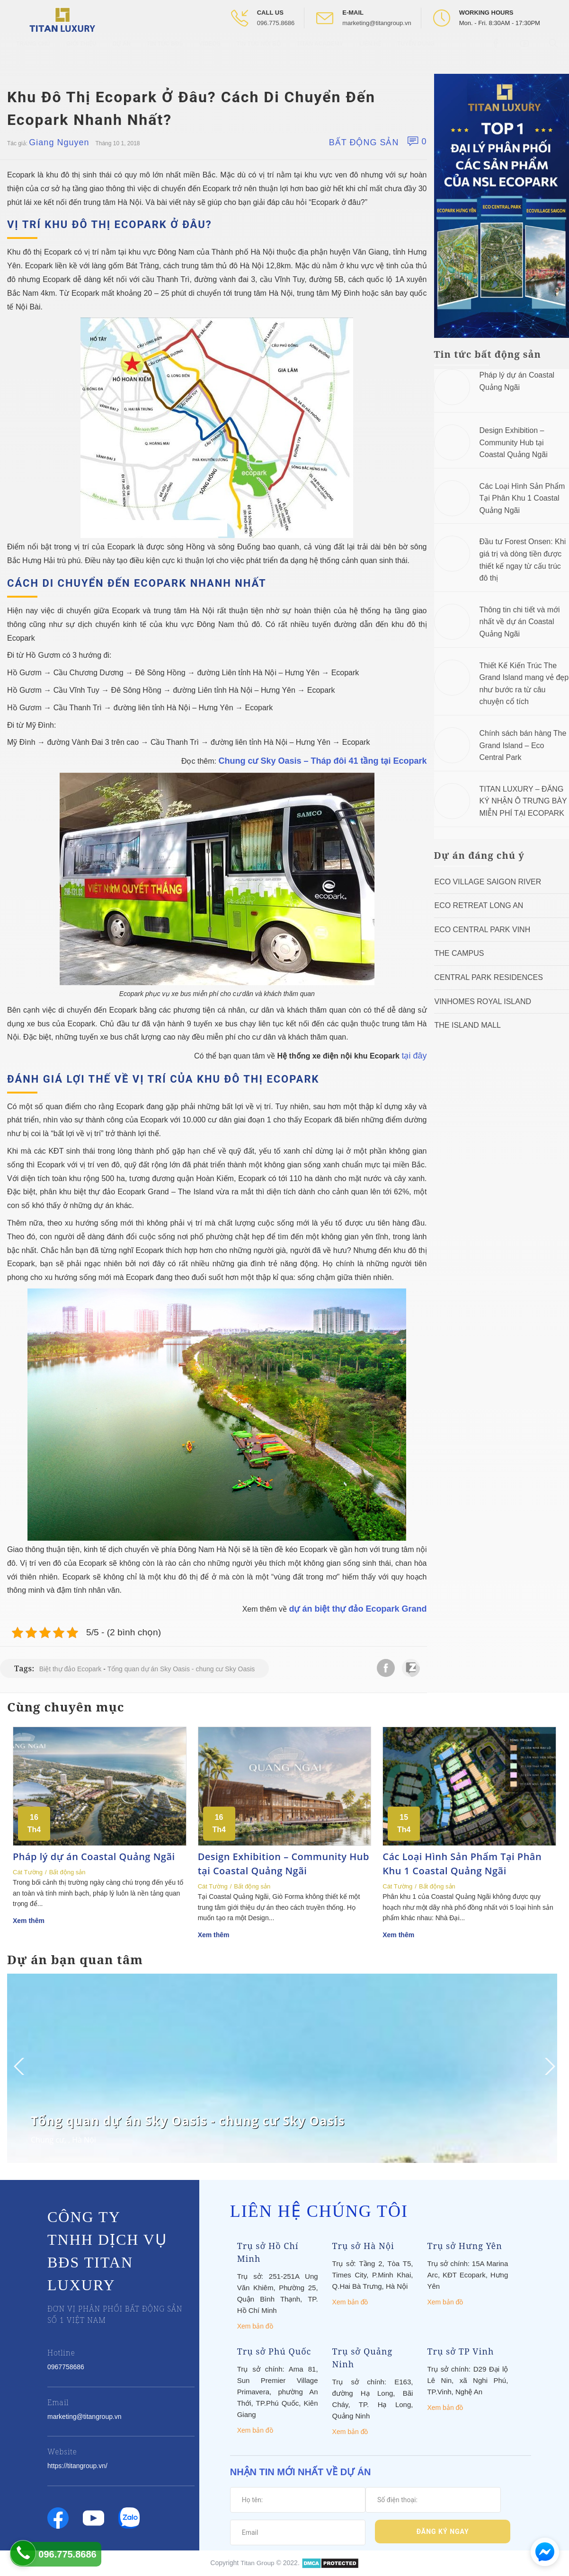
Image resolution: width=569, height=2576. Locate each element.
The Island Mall (468, 1025)
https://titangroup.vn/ (77, 2466)
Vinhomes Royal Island (483, 1001)
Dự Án (122, 52)
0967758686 (65, 2367)
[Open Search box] (554, 51)
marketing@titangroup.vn (376, 22)
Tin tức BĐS (165, 52)
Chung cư (47, 2140)
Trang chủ (33, 52)
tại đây (414, 1055)
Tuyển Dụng (416, 52)
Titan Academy (320, 52)
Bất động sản (364, 142)
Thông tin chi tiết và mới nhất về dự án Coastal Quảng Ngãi (520, 622)
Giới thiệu (81, 52)
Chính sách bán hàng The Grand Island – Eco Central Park (523, 745)
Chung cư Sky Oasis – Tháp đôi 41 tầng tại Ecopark (322, 761)
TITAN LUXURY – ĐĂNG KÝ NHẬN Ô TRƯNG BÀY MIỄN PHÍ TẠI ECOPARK (523, 801)
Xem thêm (28, 1920)
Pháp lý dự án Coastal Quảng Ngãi (94, 1856)
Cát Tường (28, 1872)
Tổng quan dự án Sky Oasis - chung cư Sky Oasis (181, 1669)
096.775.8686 (276, 22)
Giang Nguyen (59, 142)
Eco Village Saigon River (488, 882)
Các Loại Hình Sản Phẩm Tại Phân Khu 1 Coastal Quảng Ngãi (522, 498)
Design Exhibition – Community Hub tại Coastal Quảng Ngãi (514, 442)
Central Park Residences (489, 977)
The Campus (459, 953)
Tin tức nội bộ (259, 52)
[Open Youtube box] (525, 51)
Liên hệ (370, 52)
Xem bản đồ (255, 2326)
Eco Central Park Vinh (483, 930)
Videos (209, 52)
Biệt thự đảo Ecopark (70, 1669)
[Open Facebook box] (496, 51)
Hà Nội (84, 2140)
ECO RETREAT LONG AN (479, 905)
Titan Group (257, 2563)
